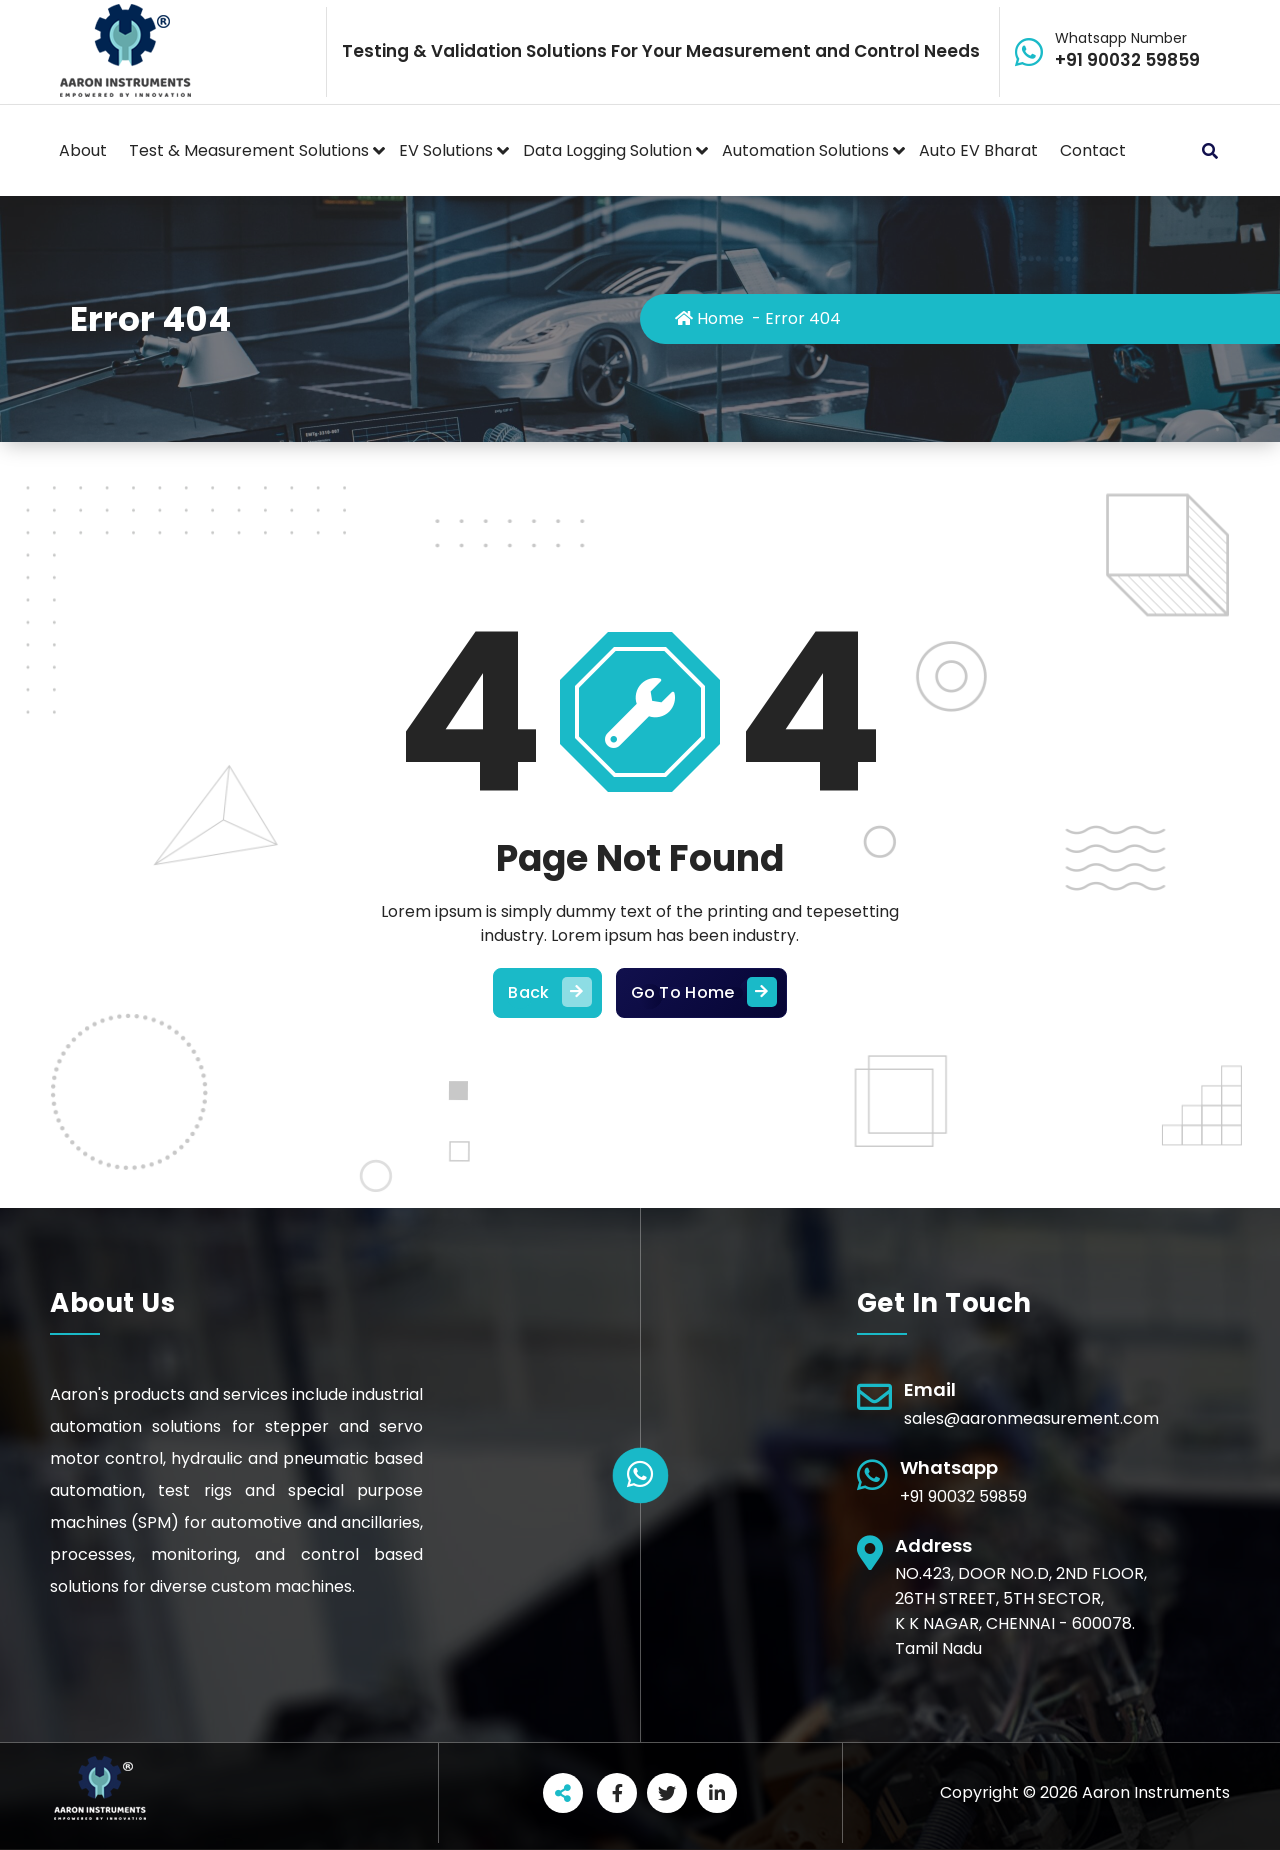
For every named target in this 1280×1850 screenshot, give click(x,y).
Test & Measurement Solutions (249, 150)
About (83, 150)
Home (709, 318)
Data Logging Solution (607, 150)
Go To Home (701, 993)
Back (547, 993)
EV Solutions (446, 150)
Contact (1093, 150)
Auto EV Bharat (978, 150)
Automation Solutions (805, 150)
